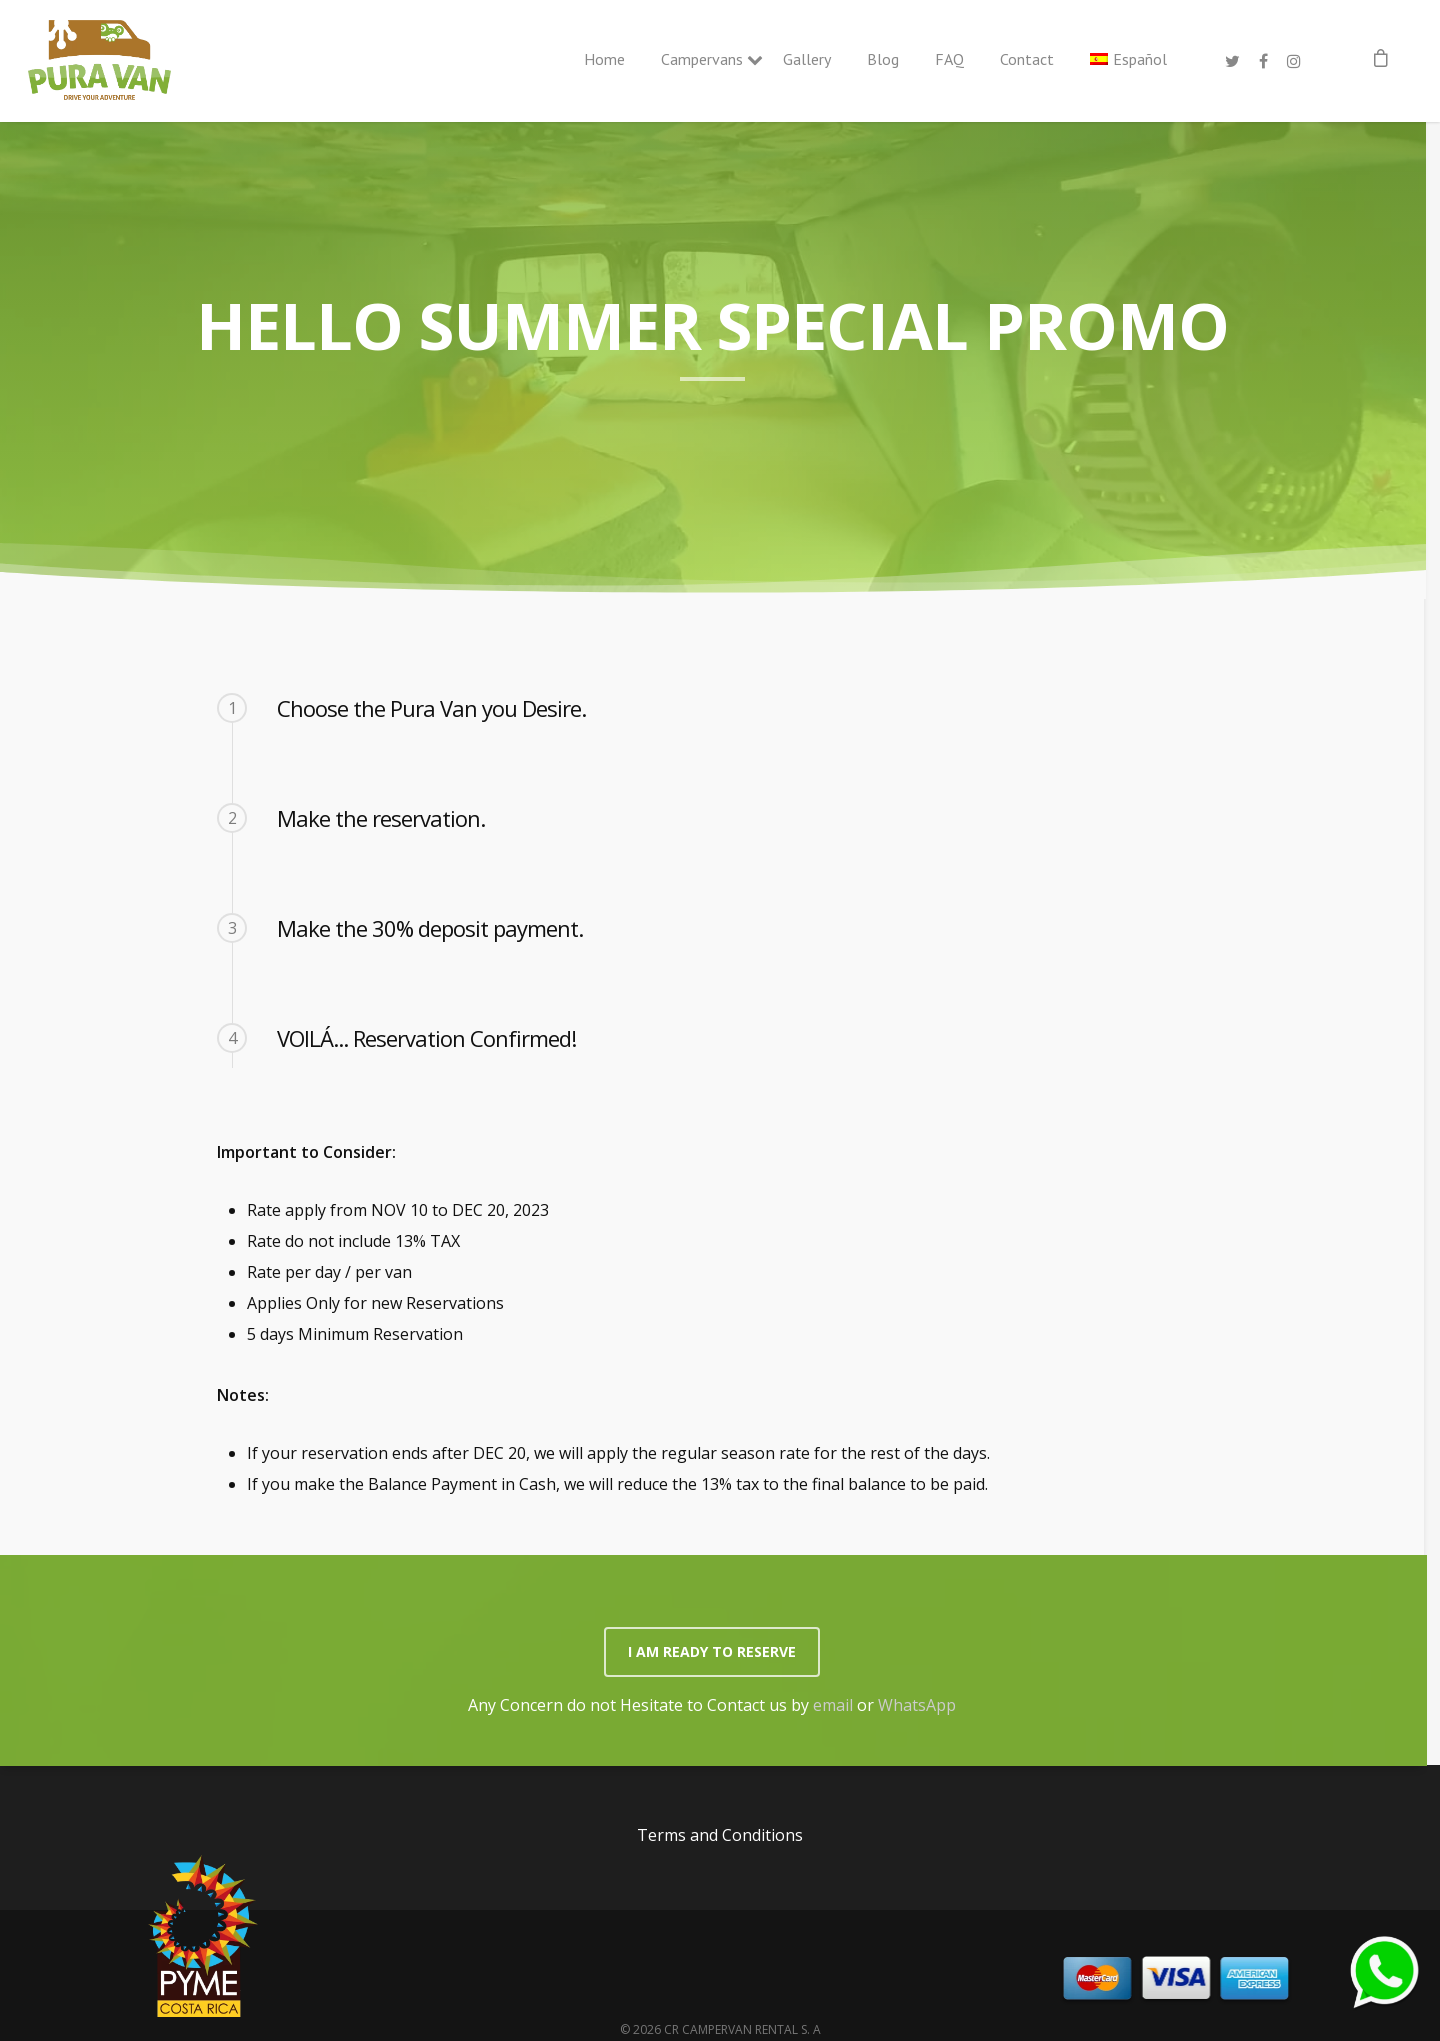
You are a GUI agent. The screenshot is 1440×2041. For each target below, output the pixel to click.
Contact (1027, 59)
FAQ (949, 59)
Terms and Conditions (720, 1835)
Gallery (807, 59)
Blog (883, 59)
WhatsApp (917, 1705)
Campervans (704, 59)
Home (604, 59)
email (833, 1705)
